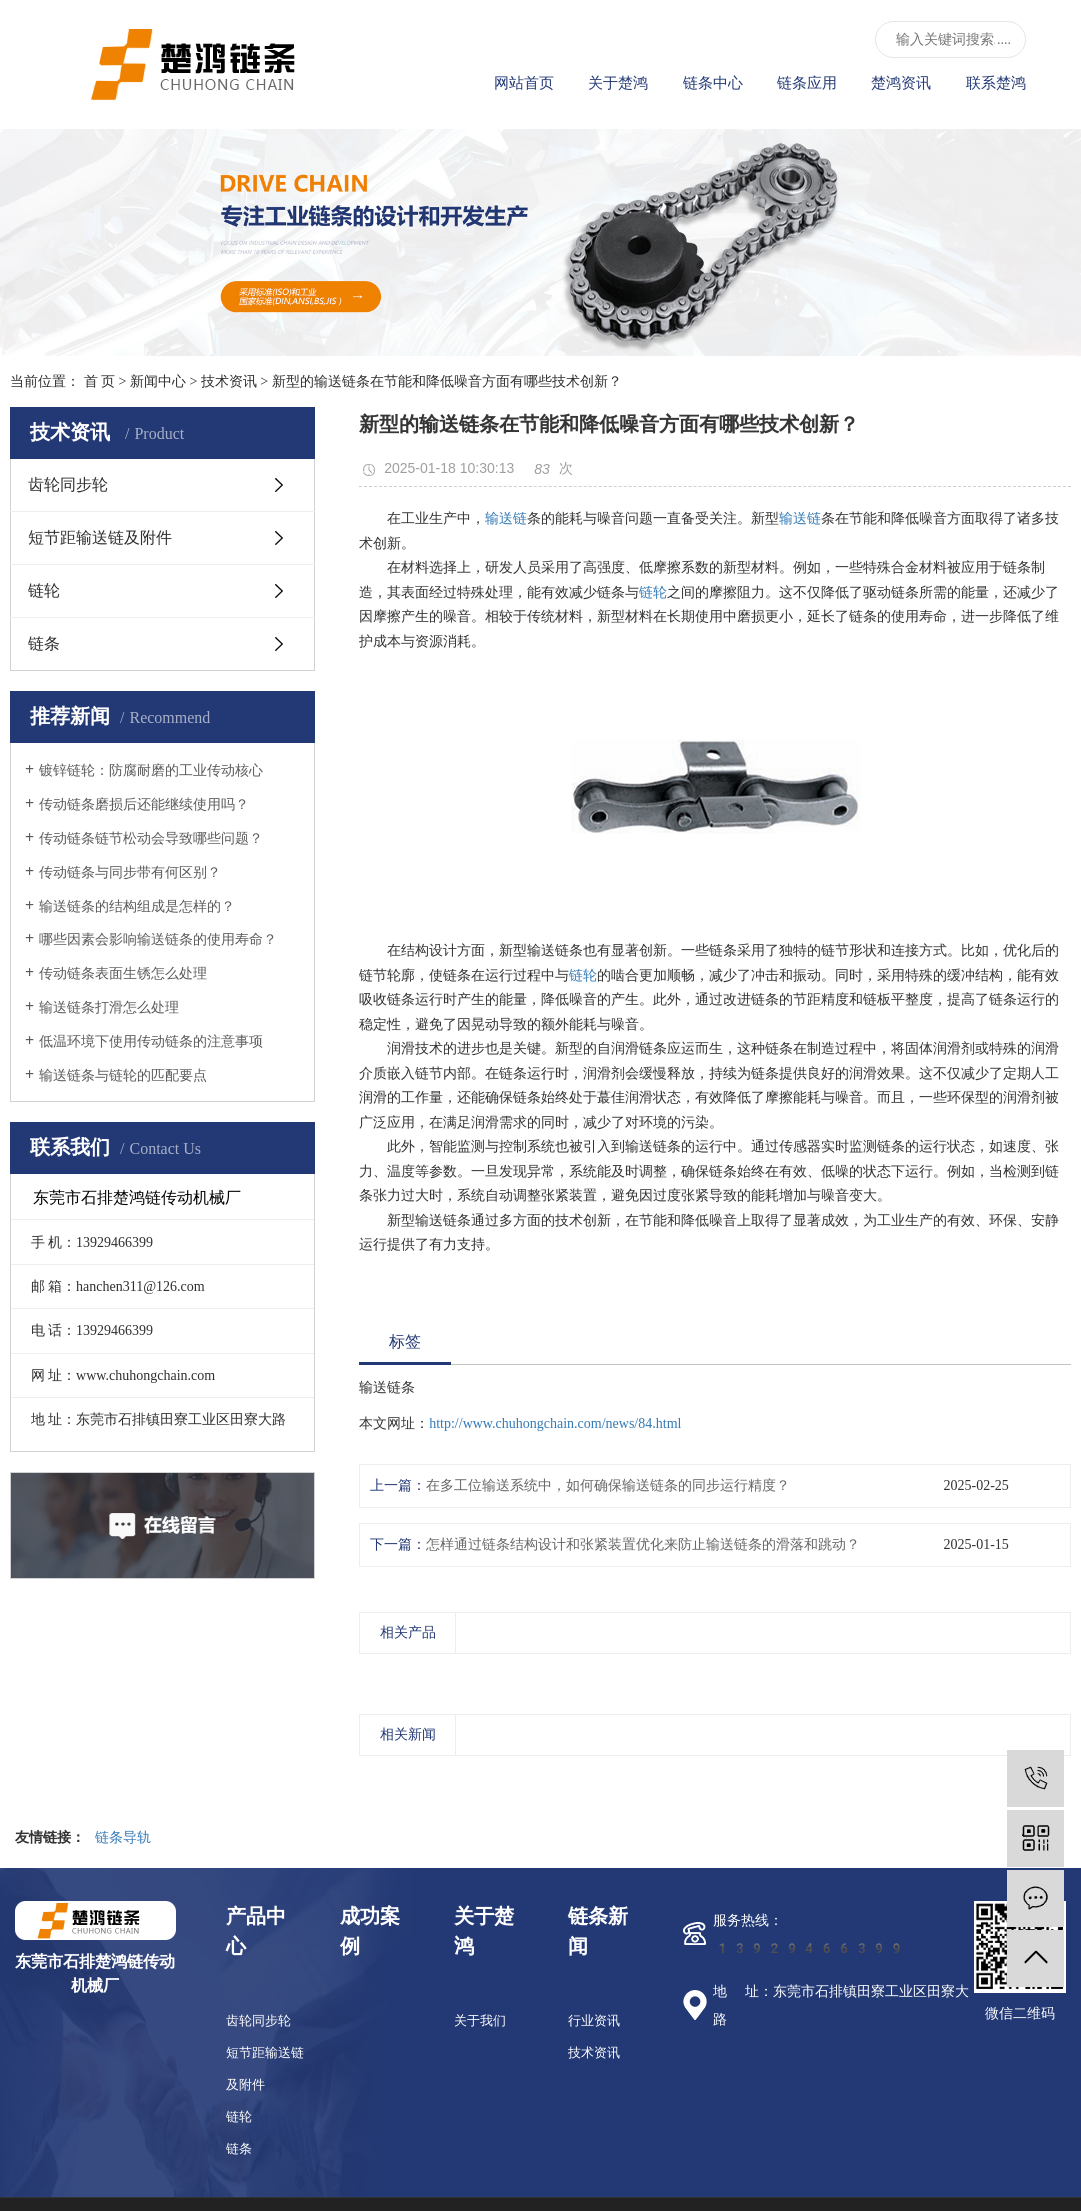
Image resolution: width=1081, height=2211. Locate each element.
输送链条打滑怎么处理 (109, 1007)
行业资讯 (594, 2020)
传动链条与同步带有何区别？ (130, 872)
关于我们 (480, 2020)
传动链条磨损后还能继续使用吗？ (144, 804)
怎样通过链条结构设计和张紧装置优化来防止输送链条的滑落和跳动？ (643, 1544)
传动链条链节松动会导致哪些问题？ (151, 838)
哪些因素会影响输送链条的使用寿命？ (158, 939)
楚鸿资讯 (901, 83)
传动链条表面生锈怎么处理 (123, 973)
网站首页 (524, 83)
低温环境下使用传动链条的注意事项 (151, 1041)
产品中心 (256, 1931)
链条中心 (713, 83)
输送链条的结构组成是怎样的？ (137, 906)
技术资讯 (229, 381)
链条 (44, 643)
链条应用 (807, 83)
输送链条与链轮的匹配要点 (123, 1075)
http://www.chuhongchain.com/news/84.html (555, 1423)
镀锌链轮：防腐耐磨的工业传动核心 (151, 770)
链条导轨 (123, 1837)
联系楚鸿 (996, 83)
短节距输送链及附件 (100, 537)
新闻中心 (158, 381)
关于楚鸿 (618, 83)
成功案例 (370, 1931)
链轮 (44, 590)
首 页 (100, 381)
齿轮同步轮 (68, 484)
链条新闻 (598, 1931)
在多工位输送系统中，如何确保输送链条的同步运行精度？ (608, 1485)
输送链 (506, 518)
